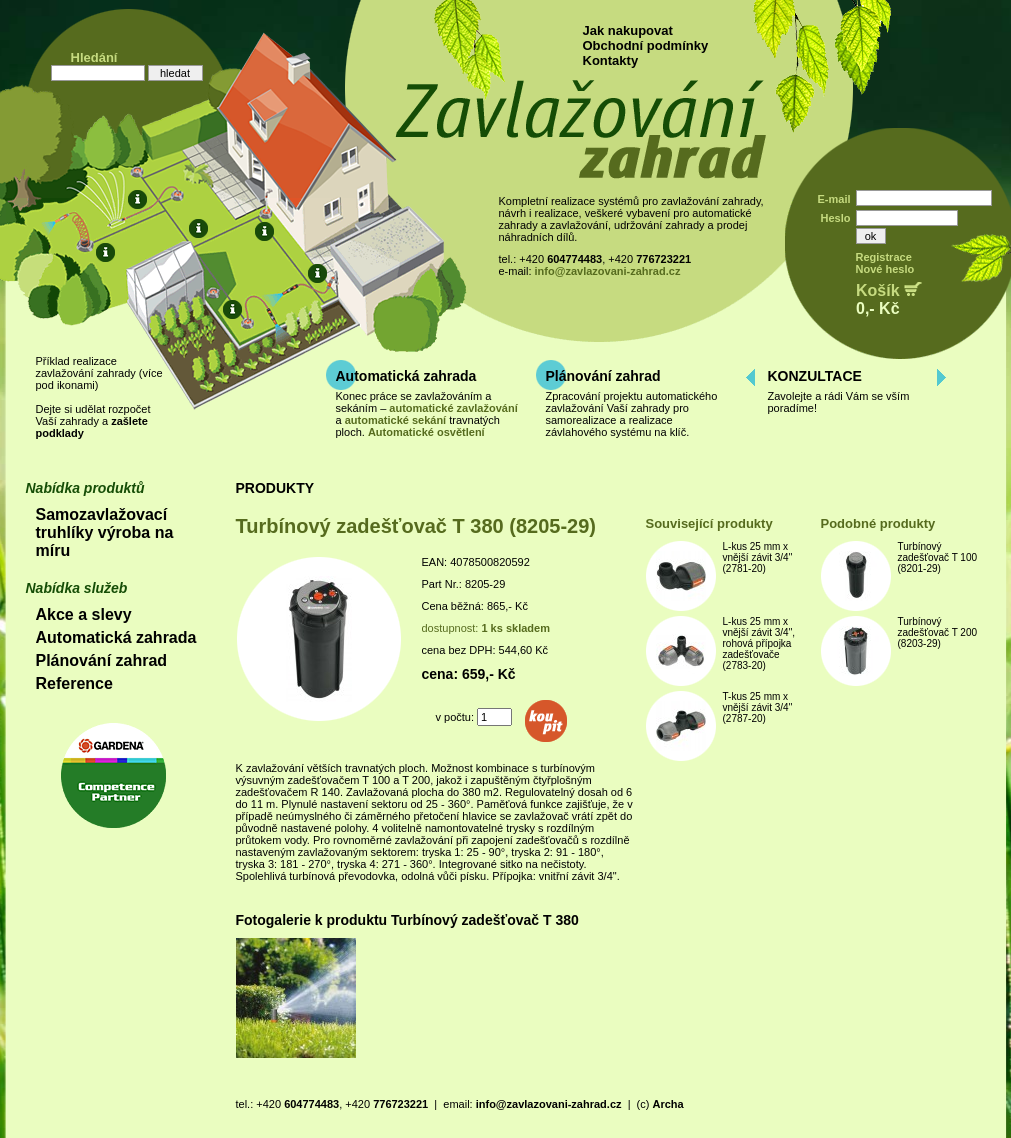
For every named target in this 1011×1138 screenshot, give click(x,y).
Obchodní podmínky (646, 45)
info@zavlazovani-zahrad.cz (608, 271)
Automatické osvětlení (426, 432)
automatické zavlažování (453, 408)
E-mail (833, 199)
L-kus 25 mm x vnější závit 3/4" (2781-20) (758, 557)
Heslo (836, 218)
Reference (74, 683)
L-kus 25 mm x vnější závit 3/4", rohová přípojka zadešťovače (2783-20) (759, 643)
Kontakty (611, 60)
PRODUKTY (275, 488)
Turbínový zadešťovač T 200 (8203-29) (938, 632)
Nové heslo (885, 269)
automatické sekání (396, 420)
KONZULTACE (815, 376)
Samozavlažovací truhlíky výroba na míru (105, 532)
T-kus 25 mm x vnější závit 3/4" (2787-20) (758, 707)
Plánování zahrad (603, 376)
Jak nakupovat (628, 30)
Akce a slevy (84, 614)
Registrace (884, 257)
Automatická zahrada (406, 376)
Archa (667, 1104)
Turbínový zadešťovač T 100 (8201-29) (938, 557)
